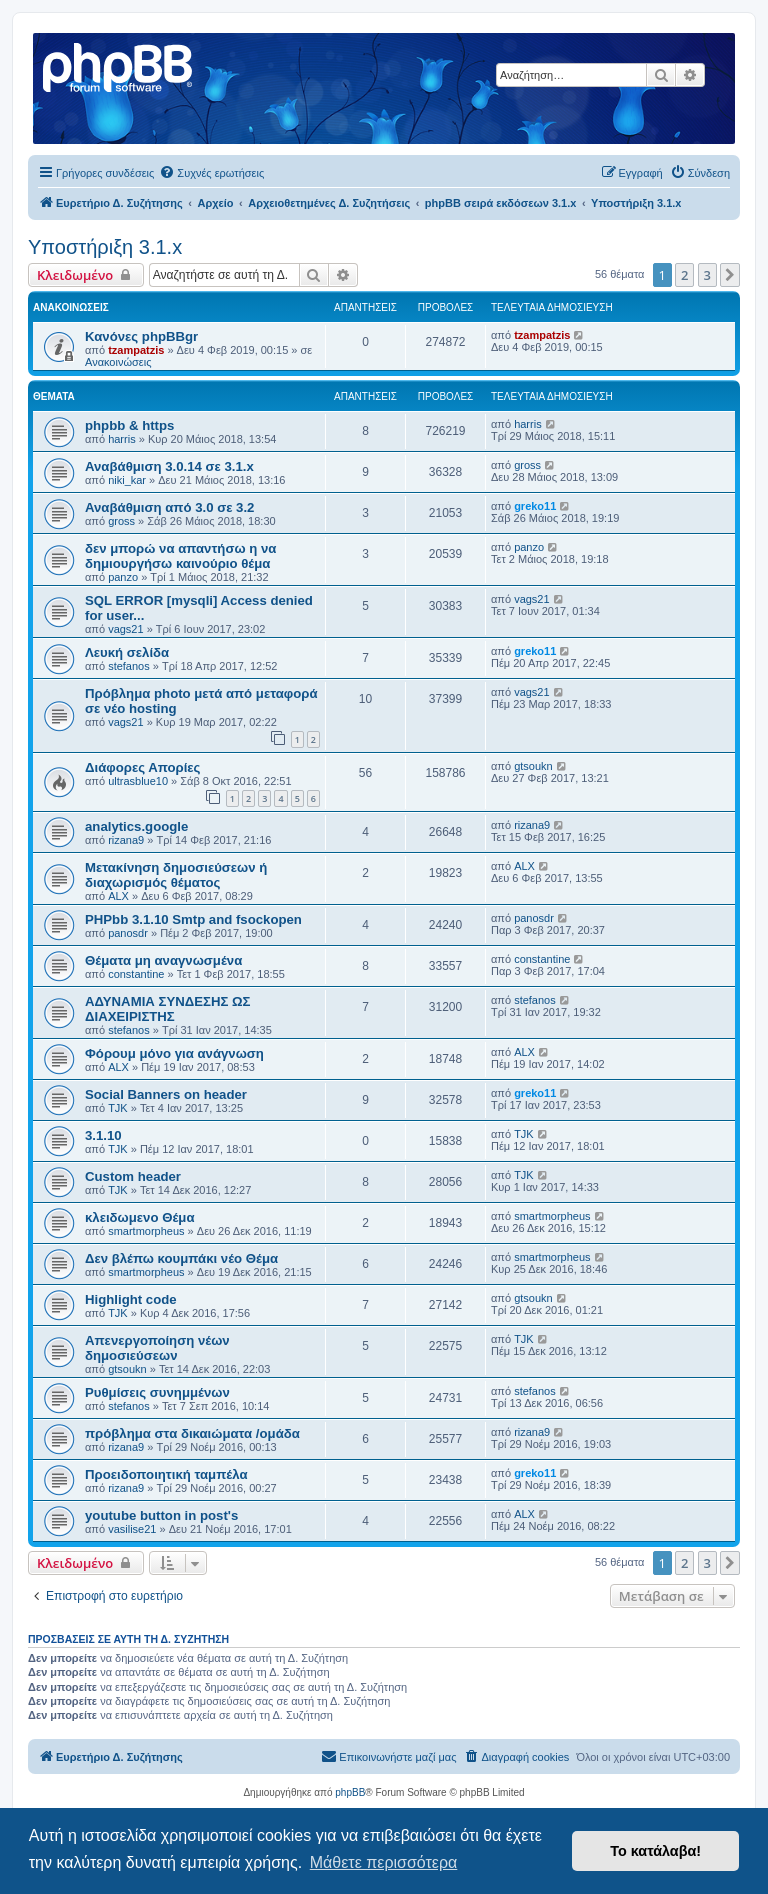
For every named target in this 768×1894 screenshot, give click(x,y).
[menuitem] (211, 173)
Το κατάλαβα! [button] (655, 1851)
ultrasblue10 (138, 781)
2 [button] (684, 275)
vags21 (125, 629)
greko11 (535, 506)
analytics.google (136, 826)
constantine (136, 974)
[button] (730, 275)
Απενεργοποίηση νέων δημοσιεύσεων (157, 1348)
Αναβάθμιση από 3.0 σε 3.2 (169, 507)
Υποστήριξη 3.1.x (105, 247)
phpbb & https (129, 425)
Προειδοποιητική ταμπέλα (166, 1474)
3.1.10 (103, 1135)
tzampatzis (136, 350)
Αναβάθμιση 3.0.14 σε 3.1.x (169, 466)
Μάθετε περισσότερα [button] (384, 1862)
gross (527, 465)
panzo (123, 577)
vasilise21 (132, 1529)
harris (122, 439)
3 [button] (707, 275)
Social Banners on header (166, 1094)
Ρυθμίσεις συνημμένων (157, 1392)
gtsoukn (533, 766)
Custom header (133, 1176)
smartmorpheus (146, 1231)
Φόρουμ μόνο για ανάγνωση (174, 1053)
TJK (118, 1108)
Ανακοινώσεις (118, 362)
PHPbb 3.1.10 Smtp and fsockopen (193, 919)
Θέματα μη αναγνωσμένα (163, 960)
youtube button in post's (161, 1515)
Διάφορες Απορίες (142, 767)
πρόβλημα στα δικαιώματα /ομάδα (192, 1433)
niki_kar (127, 480)
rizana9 (126, 840)
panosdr (128, 933)
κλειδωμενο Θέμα (140, 1217)
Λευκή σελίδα (127, 652)
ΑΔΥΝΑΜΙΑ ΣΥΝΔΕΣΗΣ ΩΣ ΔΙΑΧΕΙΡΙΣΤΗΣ (168, 1009)
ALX (118, 896)
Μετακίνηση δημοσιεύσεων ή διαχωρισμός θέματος (176, 875)
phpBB (350, 1792)
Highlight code (131, 1299)
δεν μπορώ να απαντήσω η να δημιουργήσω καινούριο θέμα (180, 556)
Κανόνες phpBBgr (141, 336)
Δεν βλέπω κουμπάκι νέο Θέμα (181, 1258)
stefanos (129, 666)
